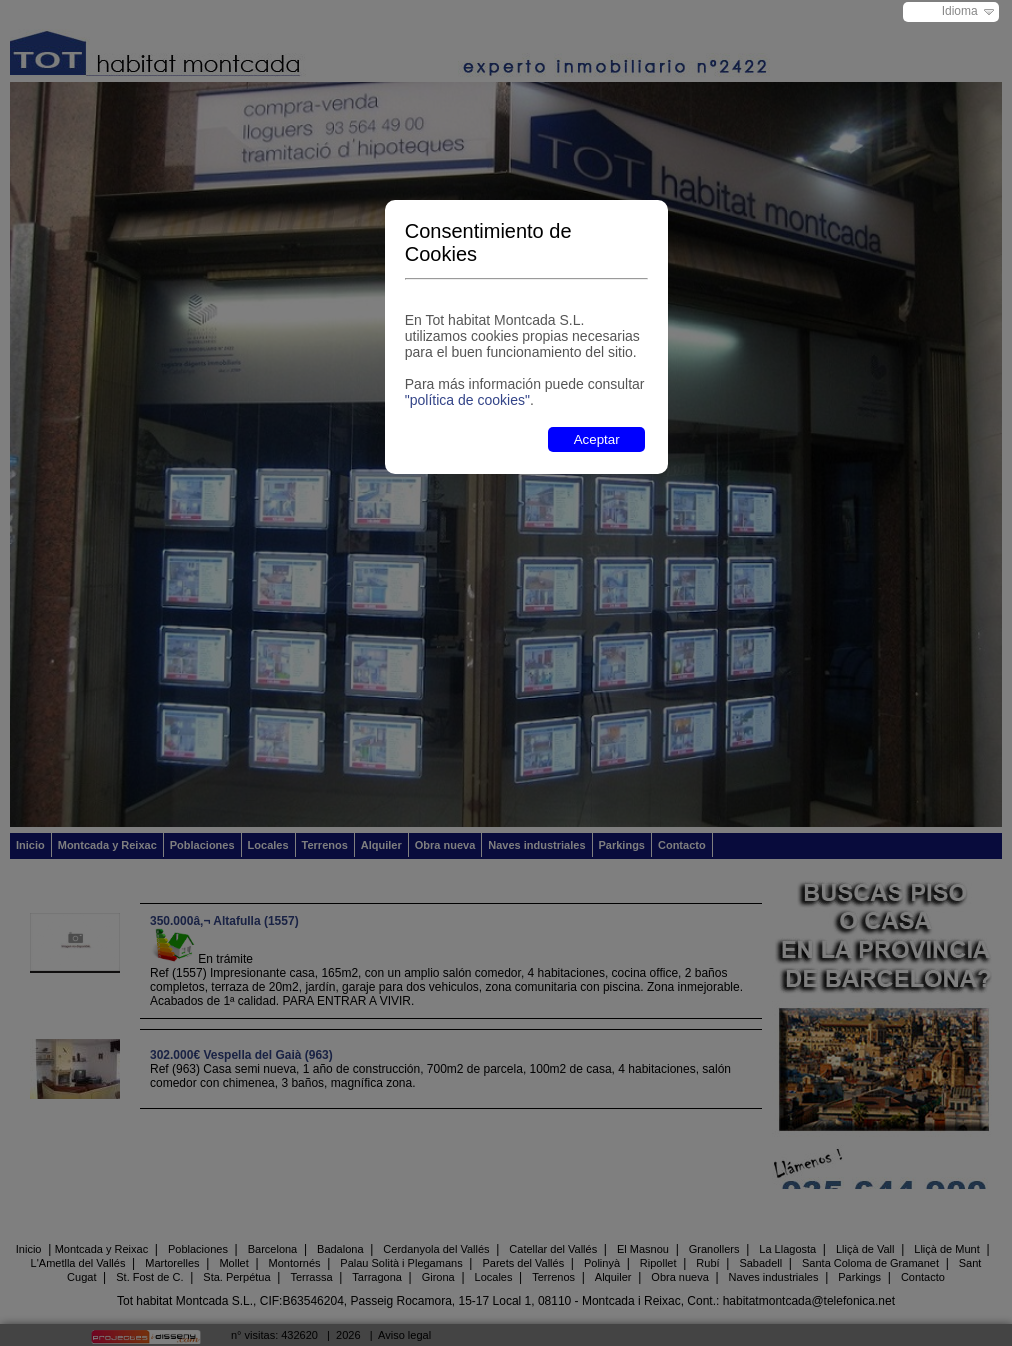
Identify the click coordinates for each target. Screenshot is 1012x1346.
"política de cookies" (467, 400)
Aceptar (597, 439)
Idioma (960, 11)
